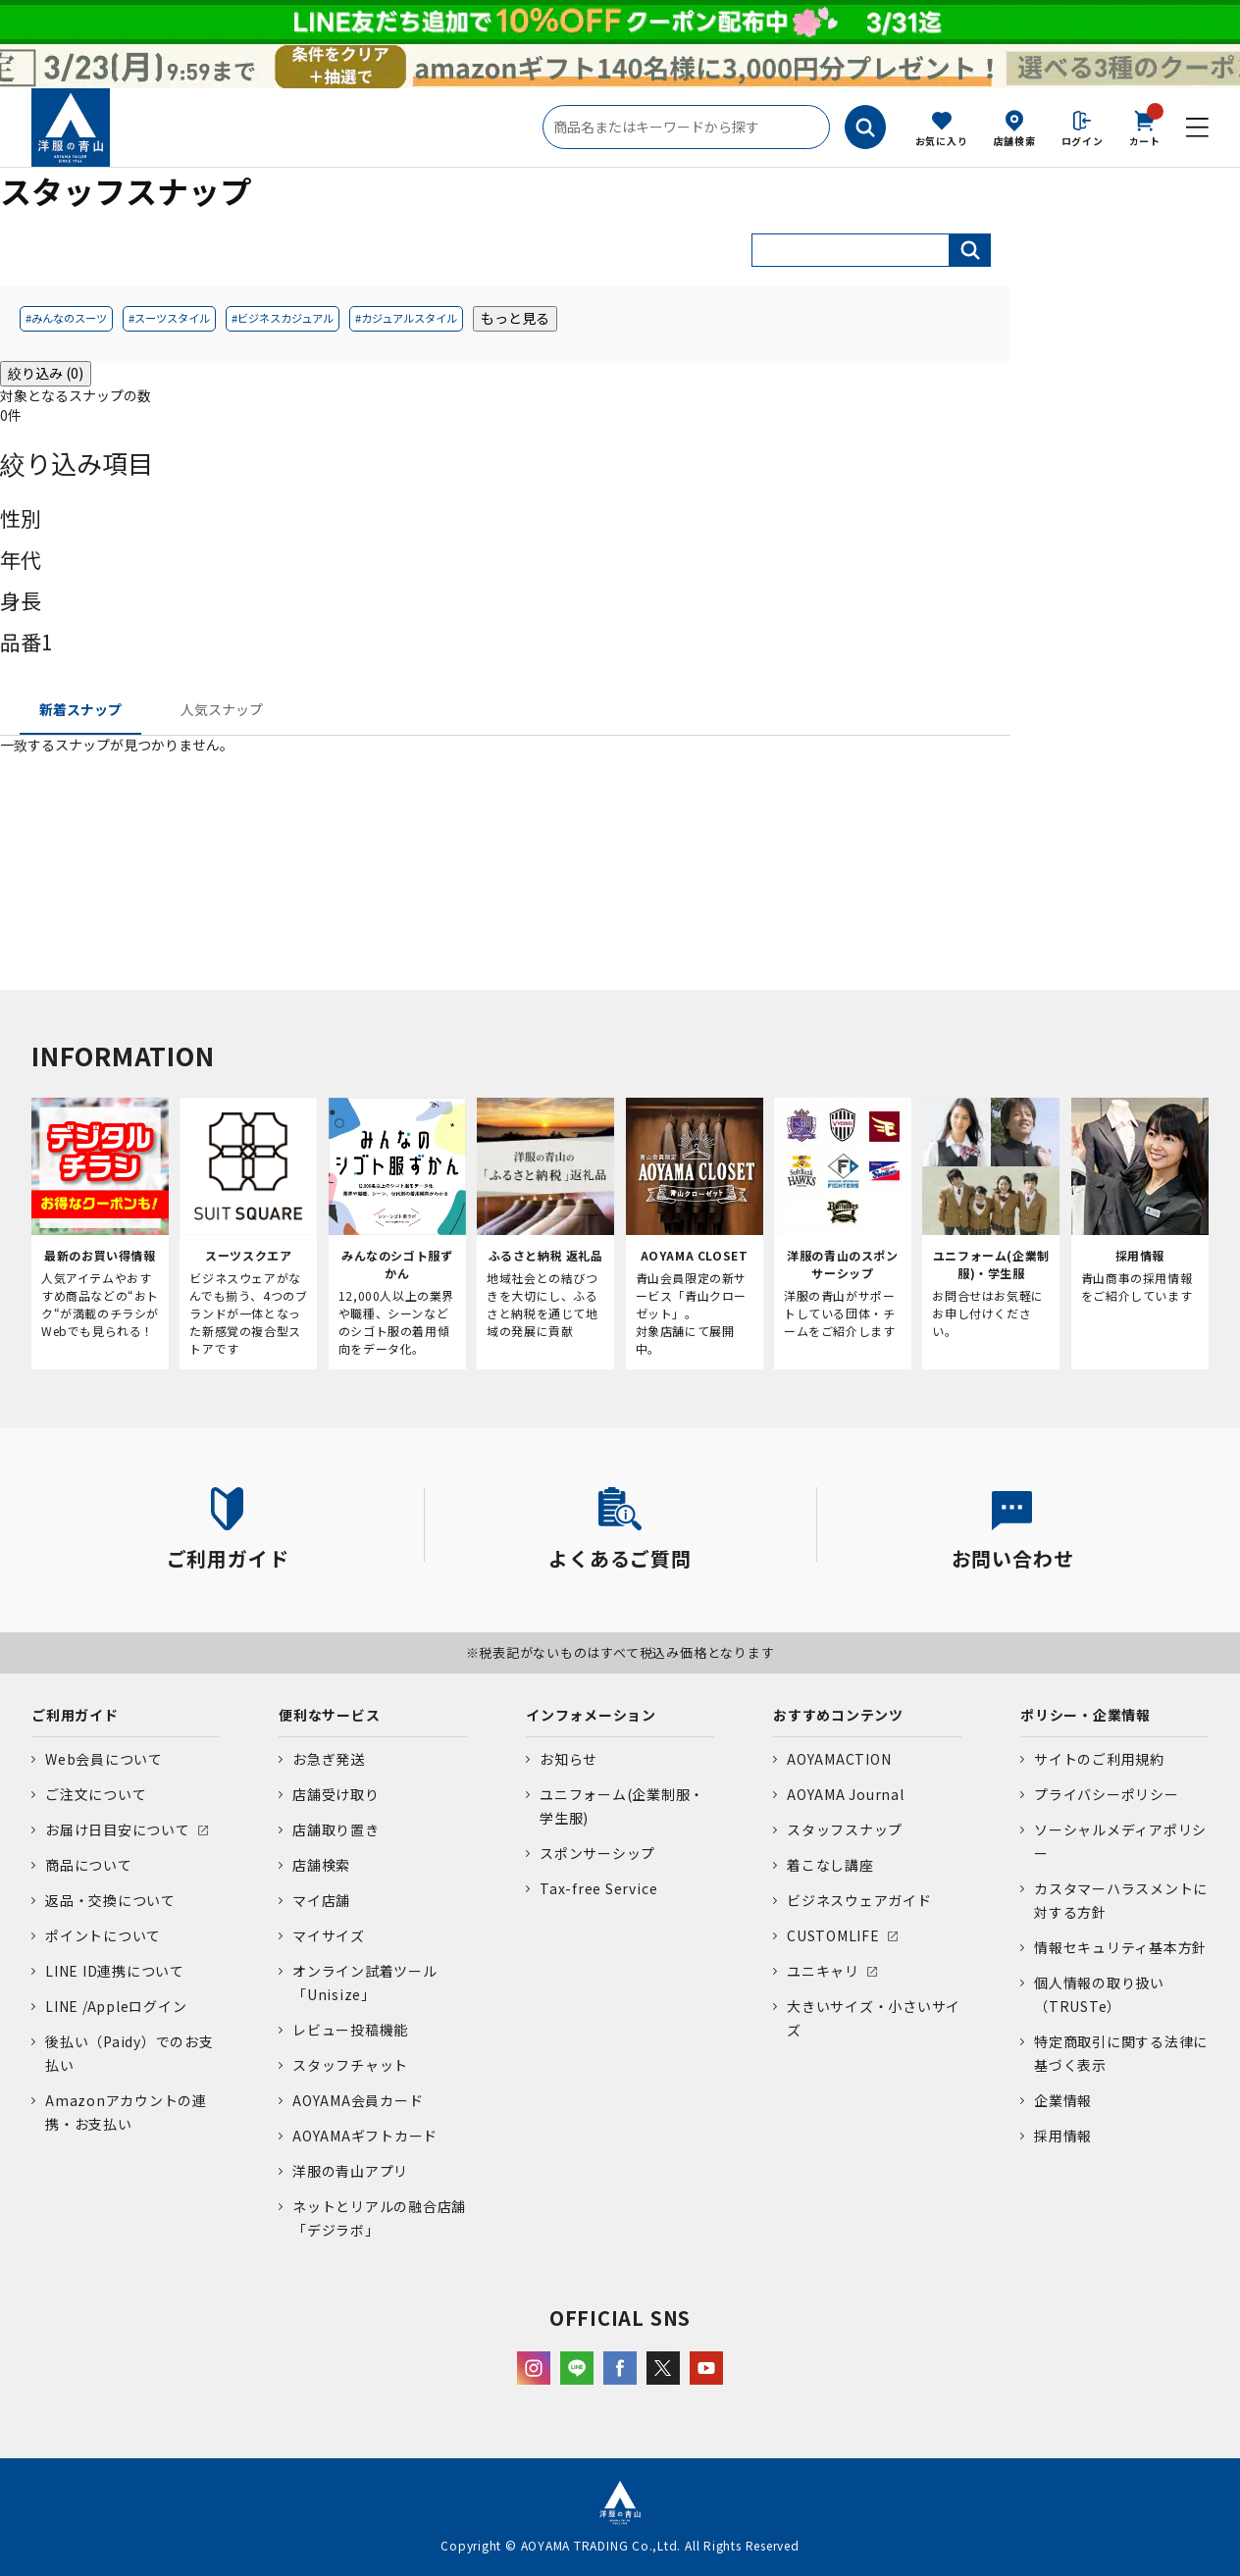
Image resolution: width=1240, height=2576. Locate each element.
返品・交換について (110, 1900)
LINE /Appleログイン (116, 2006)
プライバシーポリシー (1106, 1794)
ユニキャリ (823, 1971)
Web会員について (104, 1759)
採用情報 (1063, 2135)
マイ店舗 (321, 1900)
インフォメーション (591, 1715)
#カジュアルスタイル (406, 318)
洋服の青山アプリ (350, 2171)
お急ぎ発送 (328, 1759)
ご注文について (95, 1794)
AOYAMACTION (839, 1759)
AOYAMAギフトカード (365, 2135)
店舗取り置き (336, 1829)
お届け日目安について (117, 1829)
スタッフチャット (350, 2065)
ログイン (1082, 140)
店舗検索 (1015, 140)
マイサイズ (328, 1935)
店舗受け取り (336, 1794)
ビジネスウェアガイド (859, 1900)
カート (1145, 126)
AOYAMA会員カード (357, 2100)
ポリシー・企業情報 (1085, 1715)
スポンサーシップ (597, 1853)
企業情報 (1063, 2100)
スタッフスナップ (845, 1829)
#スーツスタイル (169, 318)
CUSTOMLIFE (833, 1935)
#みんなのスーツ (66, 318)
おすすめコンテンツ (838, 1715)
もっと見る (515, 318)
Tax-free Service (598, 1888)
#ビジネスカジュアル (283, 318)
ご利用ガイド (75, 1715)
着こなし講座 (830, 1865)
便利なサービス (329, 1715)
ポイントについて (103, 1935)
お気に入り (941, 140)
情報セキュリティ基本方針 (1120, 1947)
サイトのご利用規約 (1099, 1759)
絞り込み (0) (45, 373)
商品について (88, 1865)
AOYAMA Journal (845, 1794)
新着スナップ (80, 709)
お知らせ (568, 1759)
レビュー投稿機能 (350, 2029)
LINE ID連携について (114, 1971)
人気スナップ (222, 709)
